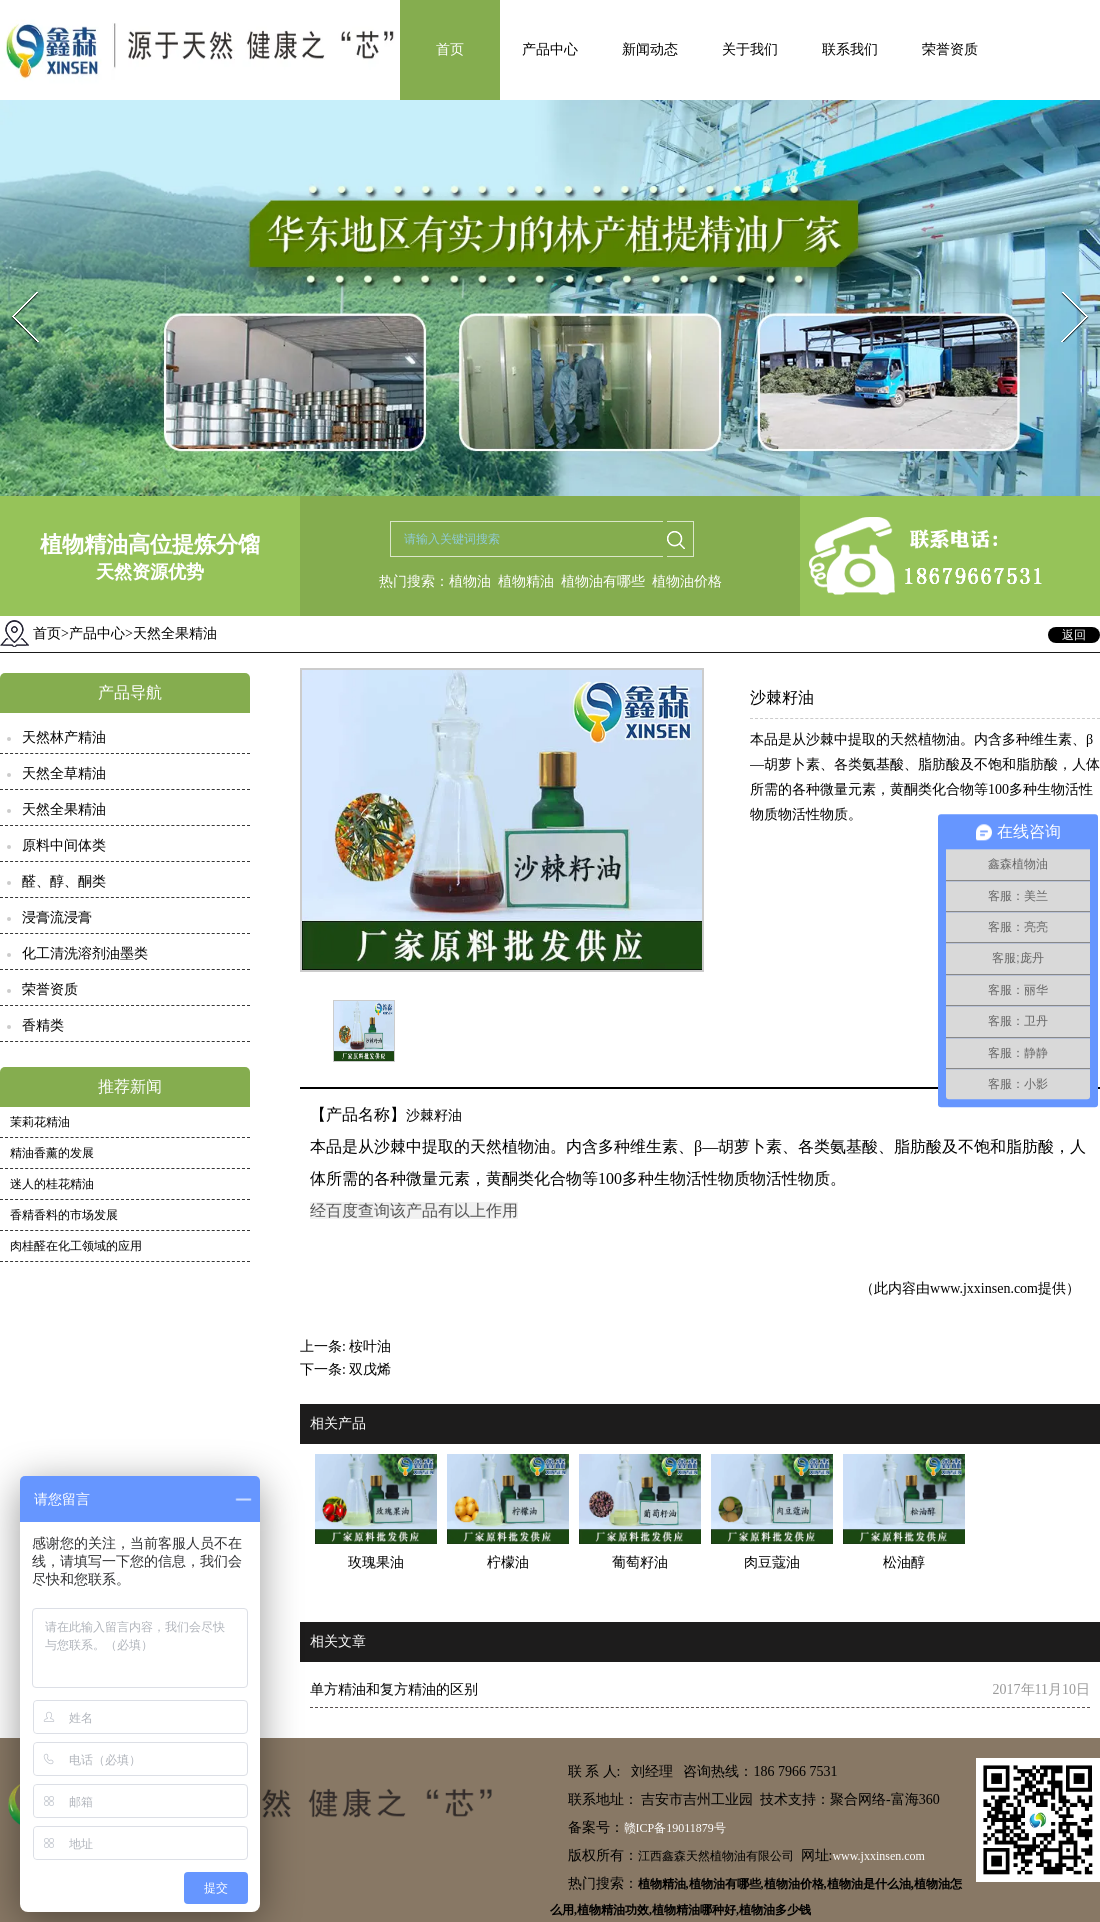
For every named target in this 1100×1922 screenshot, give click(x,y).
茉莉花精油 (40, 1122)
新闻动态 (650, 49)
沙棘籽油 (434, 1115)
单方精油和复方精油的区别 (394, 1689)
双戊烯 (370, 1369)
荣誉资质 (950, 49)
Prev (13, 285)
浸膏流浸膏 (57, 917)
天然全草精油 (64, 773)
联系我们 (850, 49)
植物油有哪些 (603, 581)
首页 (450, 49)
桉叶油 (370, 1346)
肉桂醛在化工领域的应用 (76, 1246)
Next (1063, 285)
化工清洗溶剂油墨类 (85, 953)
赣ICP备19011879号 (675, 1828)
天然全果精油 (64, 809)
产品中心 (550, 49)
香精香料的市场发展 (64, 1215)
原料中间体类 (64, 845)
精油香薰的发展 (52, 1153)
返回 (1074, 635)
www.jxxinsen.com (984, 1288)
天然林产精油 (64, 737)
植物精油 (526, 581)
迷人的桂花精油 (52, 1184)
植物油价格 (687, 581)
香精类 (43, 1025)
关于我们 (750, 49)
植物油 (470, 581)
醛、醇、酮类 (64, 881)
